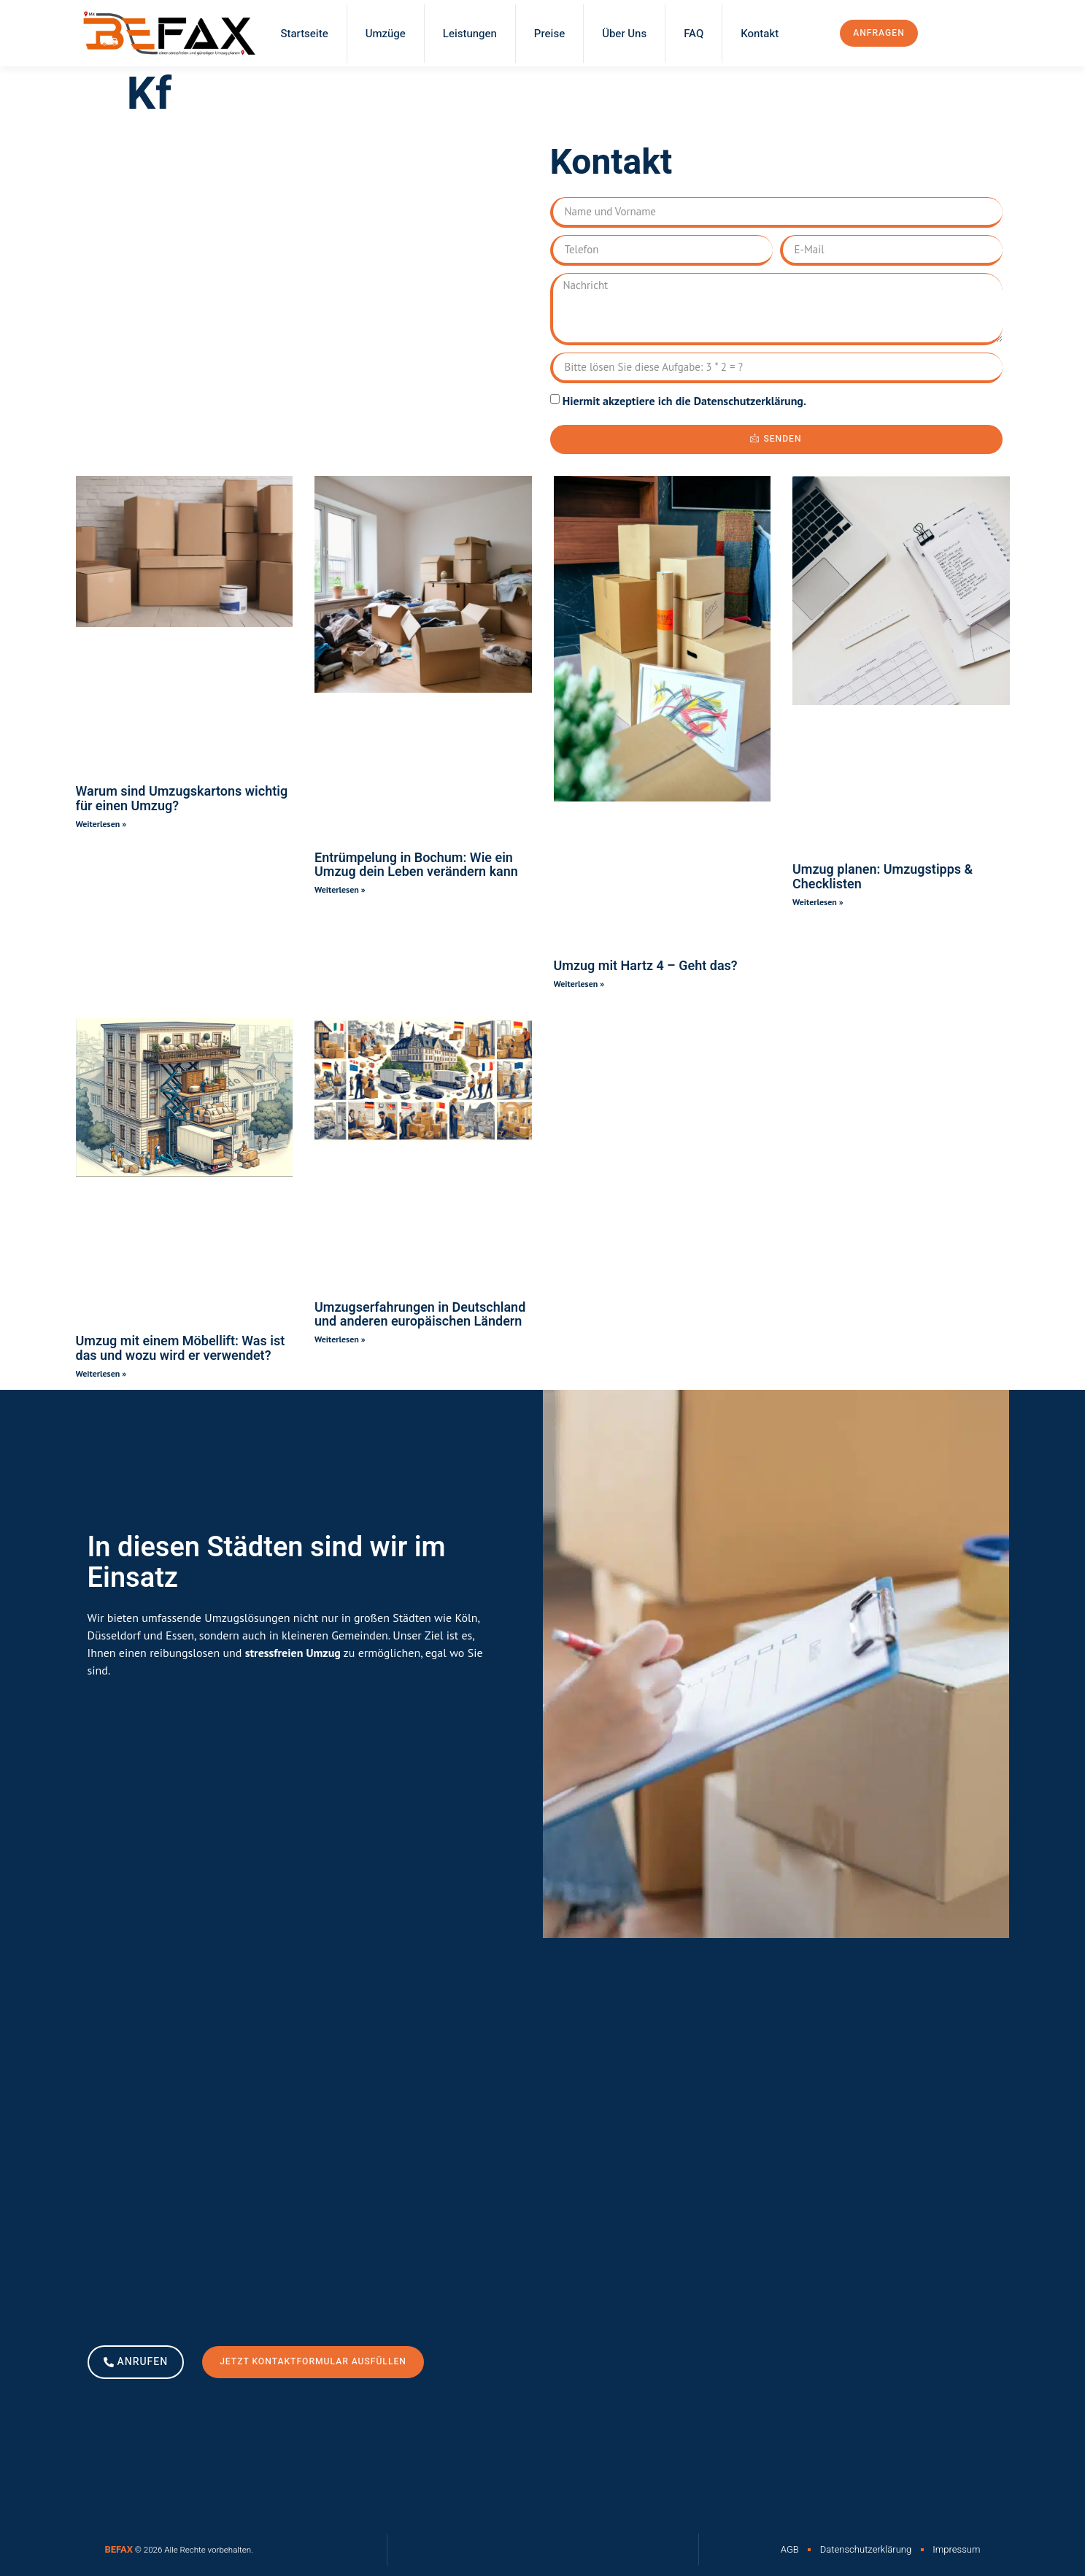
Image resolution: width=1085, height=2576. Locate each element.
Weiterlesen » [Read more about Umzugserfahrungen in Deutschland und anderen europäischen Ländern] (340, 1339)
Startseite (304, 34)
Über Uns (624, 34)
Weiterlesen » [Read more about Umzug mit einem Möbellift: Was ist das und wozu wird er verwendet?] (101, 1373)
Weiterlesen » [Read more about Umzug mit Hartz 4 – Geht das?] (579, 983)
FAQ (693, 34)
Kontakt (760, 34)
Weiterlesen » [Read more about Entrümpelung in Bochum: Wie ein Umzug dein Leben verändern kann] (340, 889)
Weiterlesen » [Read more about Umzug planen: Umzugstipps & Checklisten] (817, 901)
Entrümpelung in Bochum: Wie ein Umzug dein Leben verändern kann (416, 865)
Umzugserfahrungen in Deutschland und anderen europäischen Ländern (419, 1315)
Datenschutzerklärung (748, 400)
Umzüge (386, 34)
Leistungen (470, 34)
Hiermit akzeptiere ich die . (684, 400)
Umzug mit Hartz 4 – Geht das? (646, 966)
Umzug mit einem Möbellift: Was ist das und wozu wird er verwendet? (180, 1348)
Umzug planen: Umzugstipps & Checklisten (882, 877)
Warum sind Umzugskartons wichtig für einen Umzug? (182, 799)
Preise (549, 34)
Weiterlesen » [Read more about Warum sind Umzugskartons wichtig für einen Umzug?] (101, 823)
